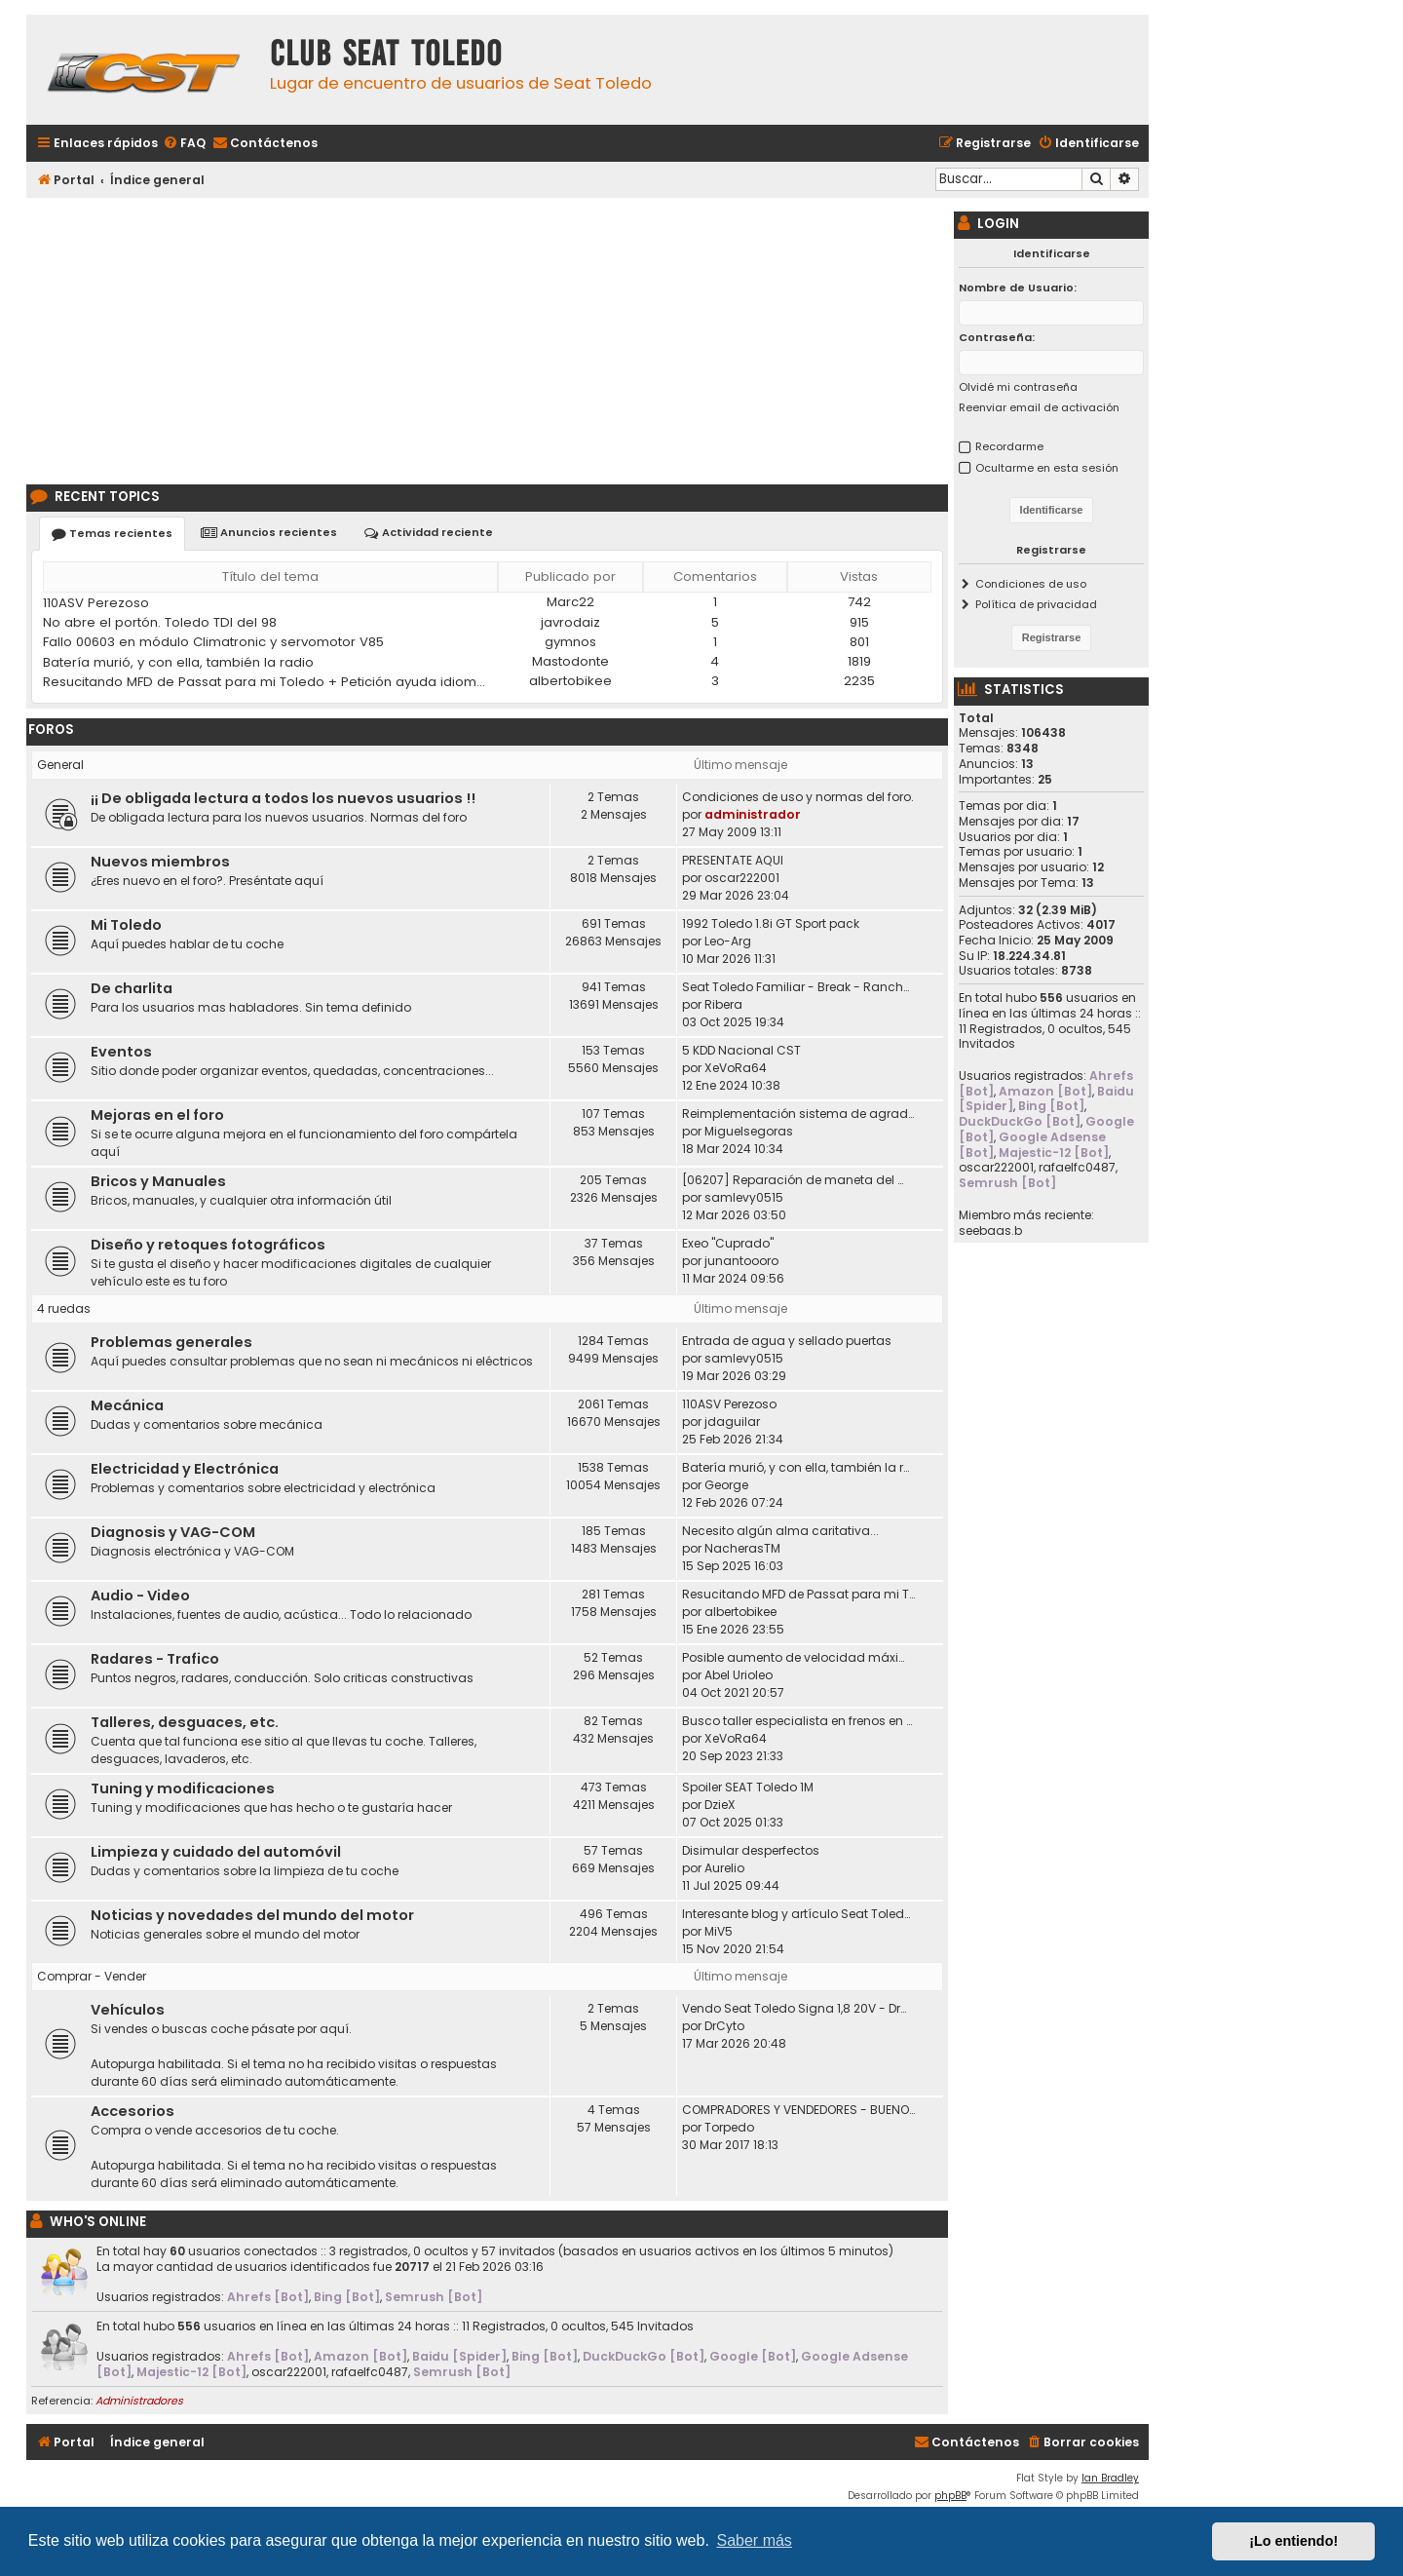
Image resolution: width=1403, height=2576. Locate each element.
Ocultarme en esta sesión (1047, 468)
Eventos (121, 1051)
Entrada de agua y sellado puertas (786, 1340)
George (726, 1485)
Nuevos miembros (160, 861)
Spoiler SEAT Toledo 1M (748, 1787)
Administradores (139, 2400)
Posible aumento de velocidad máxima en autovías (798, 1657)
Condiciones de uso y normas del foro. (798, 796)
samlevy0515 (743, 1197)
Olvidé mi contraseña (1018, 387)
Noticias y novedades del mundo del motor (252, 1915)
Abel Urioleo (738, 1675)
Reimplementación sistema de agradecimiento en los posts (798, 1113)
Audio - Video (140, 1595)
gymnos (570, 642)
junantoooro (741, 1260)
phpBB (950, 2495)
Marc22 (570, 602)
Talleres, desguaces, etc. (185, 1722)
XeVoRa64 (735, 1067)
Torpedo (729, 2127)
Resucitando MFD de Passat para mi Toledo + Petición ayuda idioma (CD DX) (266, 682)
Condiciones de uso (1030, 584)
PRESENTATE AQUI (732, 860)
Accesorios (132, 2111)
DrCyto (724, 2026)
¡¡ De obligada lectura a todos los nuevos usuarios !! (283, 798)
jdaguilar (732, 1421)
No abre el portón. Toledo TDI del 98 (160, 622)
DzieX (720, 1804)
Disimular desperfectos (750, 1850)
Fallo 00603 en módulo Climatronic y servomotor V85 (213, 642)
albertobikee (570, 681)
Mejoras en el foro (157, 1115)
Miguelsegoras (748, 1131)
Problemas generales (171, 1342)
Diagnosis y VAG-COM (173, 1532)
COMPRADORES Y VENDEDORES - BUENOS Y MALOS (798, 2109)
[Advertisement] (487, 338)
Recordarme (1009, 446)
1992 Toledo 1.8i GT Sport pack (770, 923)
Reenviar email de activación (1039, 407)
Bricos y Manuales (158, 1181)
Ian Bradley (1110, 2478)
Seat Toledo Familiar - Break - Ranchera (798, 987)
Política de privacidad (1036, 604)
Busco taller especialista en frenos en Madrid (798, 1720)
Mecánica (127, 1405)
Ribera (723, 1004)
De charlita (131, 988)
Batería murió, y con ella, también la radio (178, 662)
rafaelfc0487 (369, 2372)
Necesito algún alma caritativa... (780, 1530)
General (60, 764)
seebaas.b (990, 1231)
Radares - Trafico (155, 1659)
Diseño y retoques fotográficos (208, 1244)
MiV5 (718, 1931)
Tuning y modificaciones (183, 1788)
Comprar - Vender (91, 1976)
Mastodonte (570, 661)
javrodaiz (570, 622)
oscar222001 (741, 877)
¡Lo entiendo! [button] (1293, 2541)
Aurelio (724, 1868)
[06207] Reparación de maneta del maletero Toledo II (798, 1180)
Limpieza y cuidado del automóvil (216, 1852)
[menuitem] (184, 144)
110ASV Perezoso (96, 603)
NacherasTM (742, 1548)
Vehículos (128, 2009)
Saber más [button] (754, 2540)
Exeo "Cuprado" (728, 1243)
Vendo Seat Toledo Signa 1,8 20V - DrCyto (798, 2008)
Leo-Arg (727, 941)
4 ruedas (64, 1308)
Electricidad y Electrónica (185, 1469)
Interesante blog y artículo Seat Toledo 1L (798, 1913)
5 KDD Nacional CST (741, 1050)
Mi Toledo (126, 925)
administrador (752, 814)
